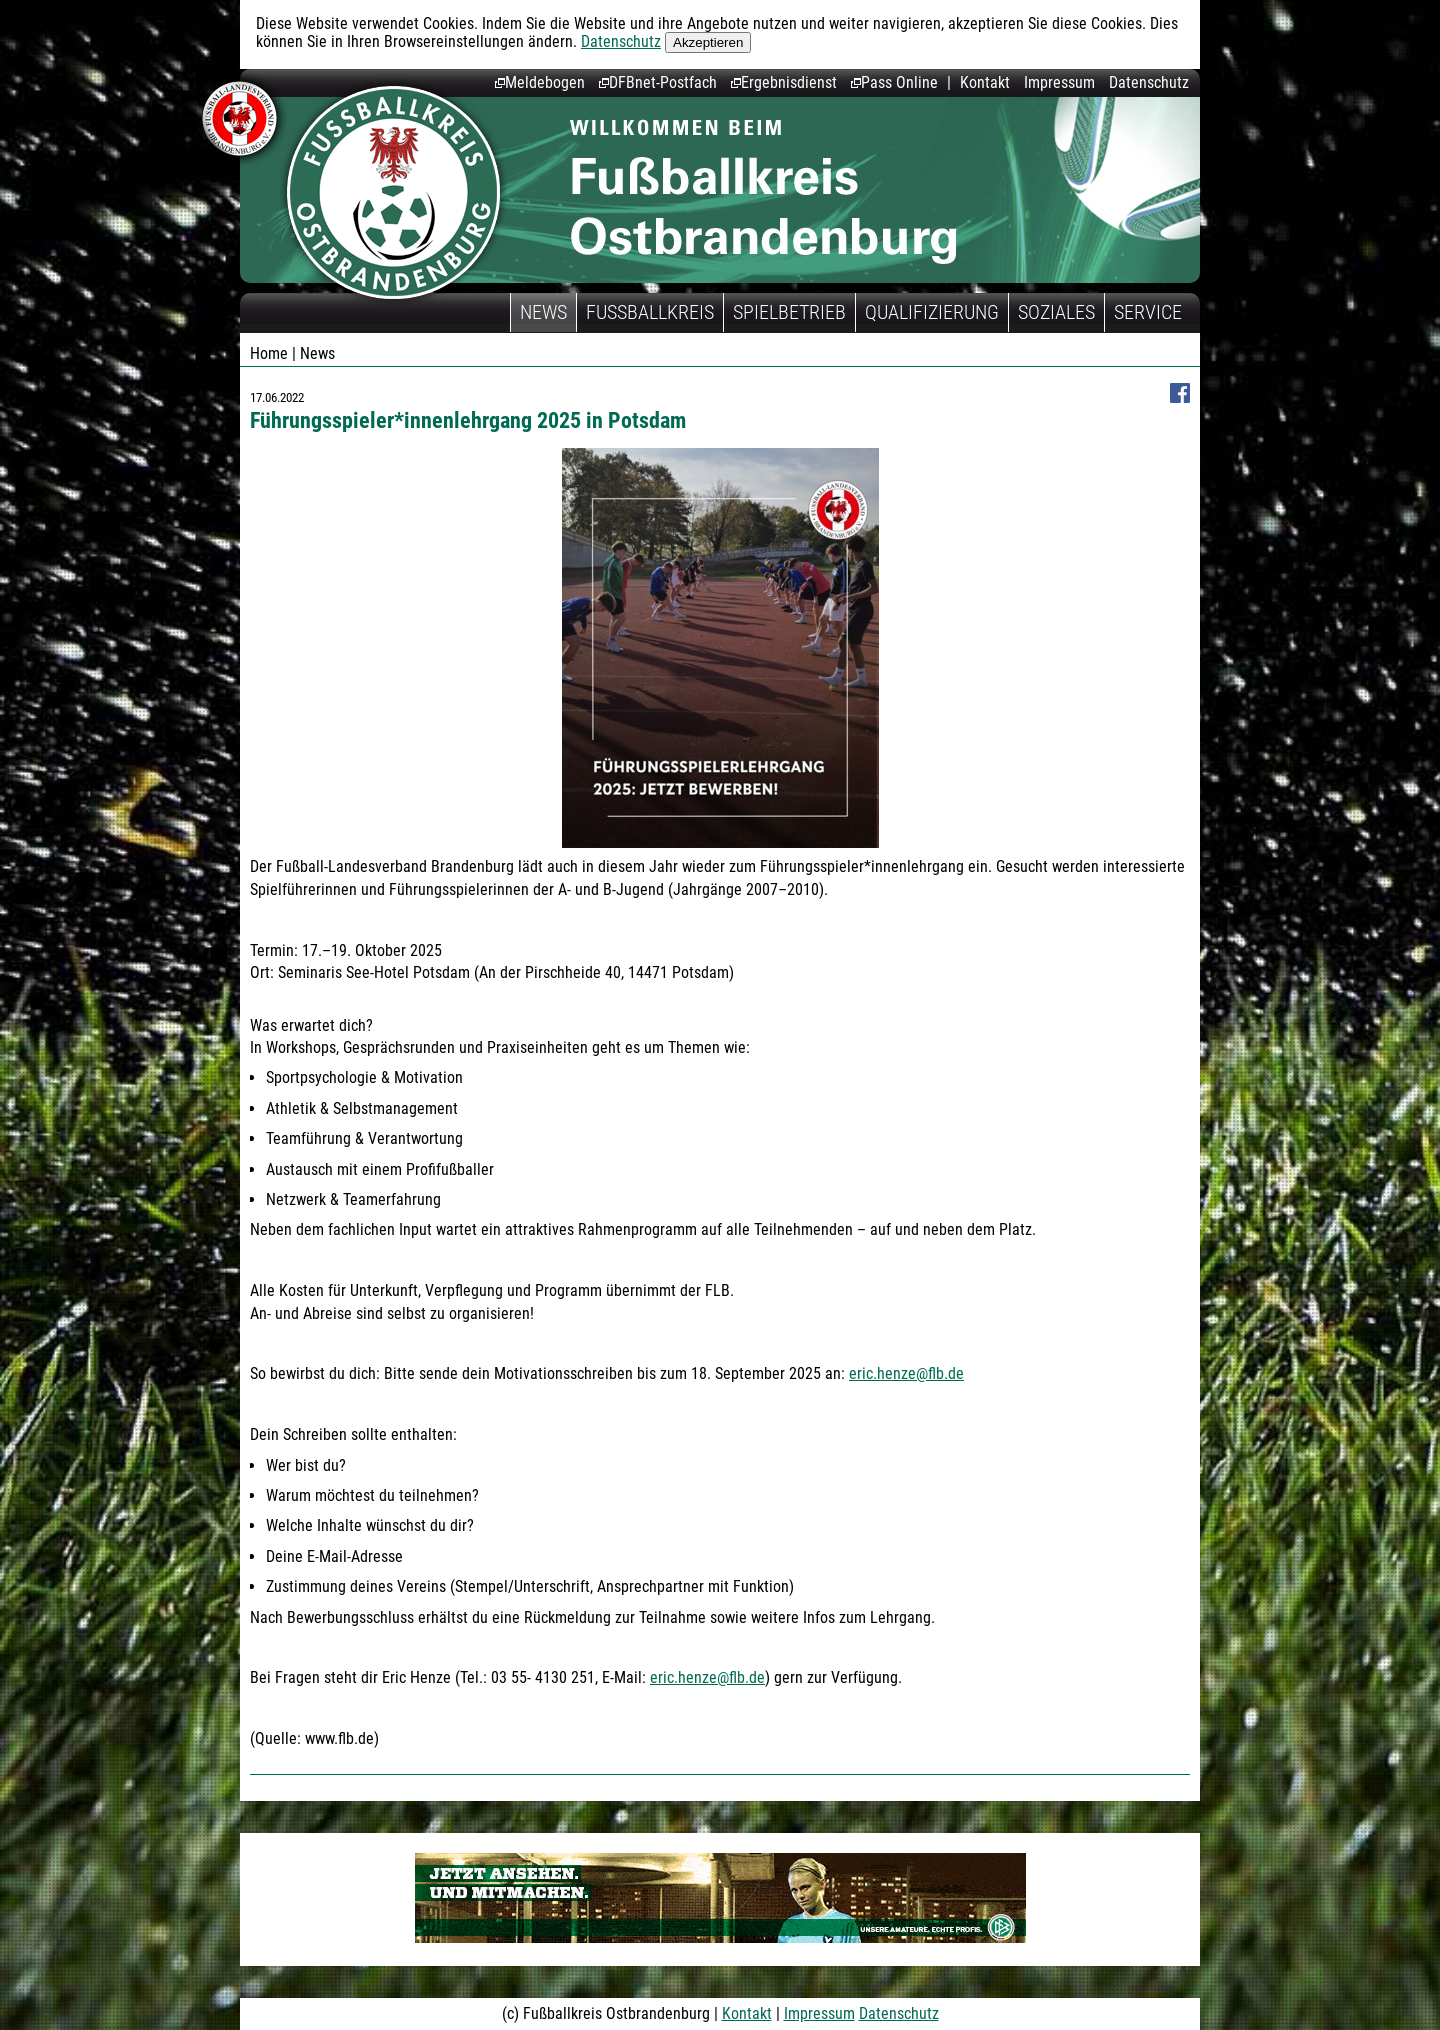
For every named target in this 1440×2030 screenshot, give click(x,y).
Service (1148, 312)
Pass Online (894, 82)
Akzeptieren (708, 42)
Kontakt (985, 82)
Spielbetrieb (789, 312)
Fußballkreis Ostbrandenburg (393, 192)
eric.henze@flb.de (906, 1373)
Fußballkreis (650, 312)
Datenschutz (621, 41)
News (543, 312)
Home (269, 353)
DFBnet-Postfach (658, 82)
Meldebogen (540, 82)
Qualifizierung (932, 312)
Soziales (1056, 312)
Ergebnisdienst (784, 82)
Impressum (1059, 82)
